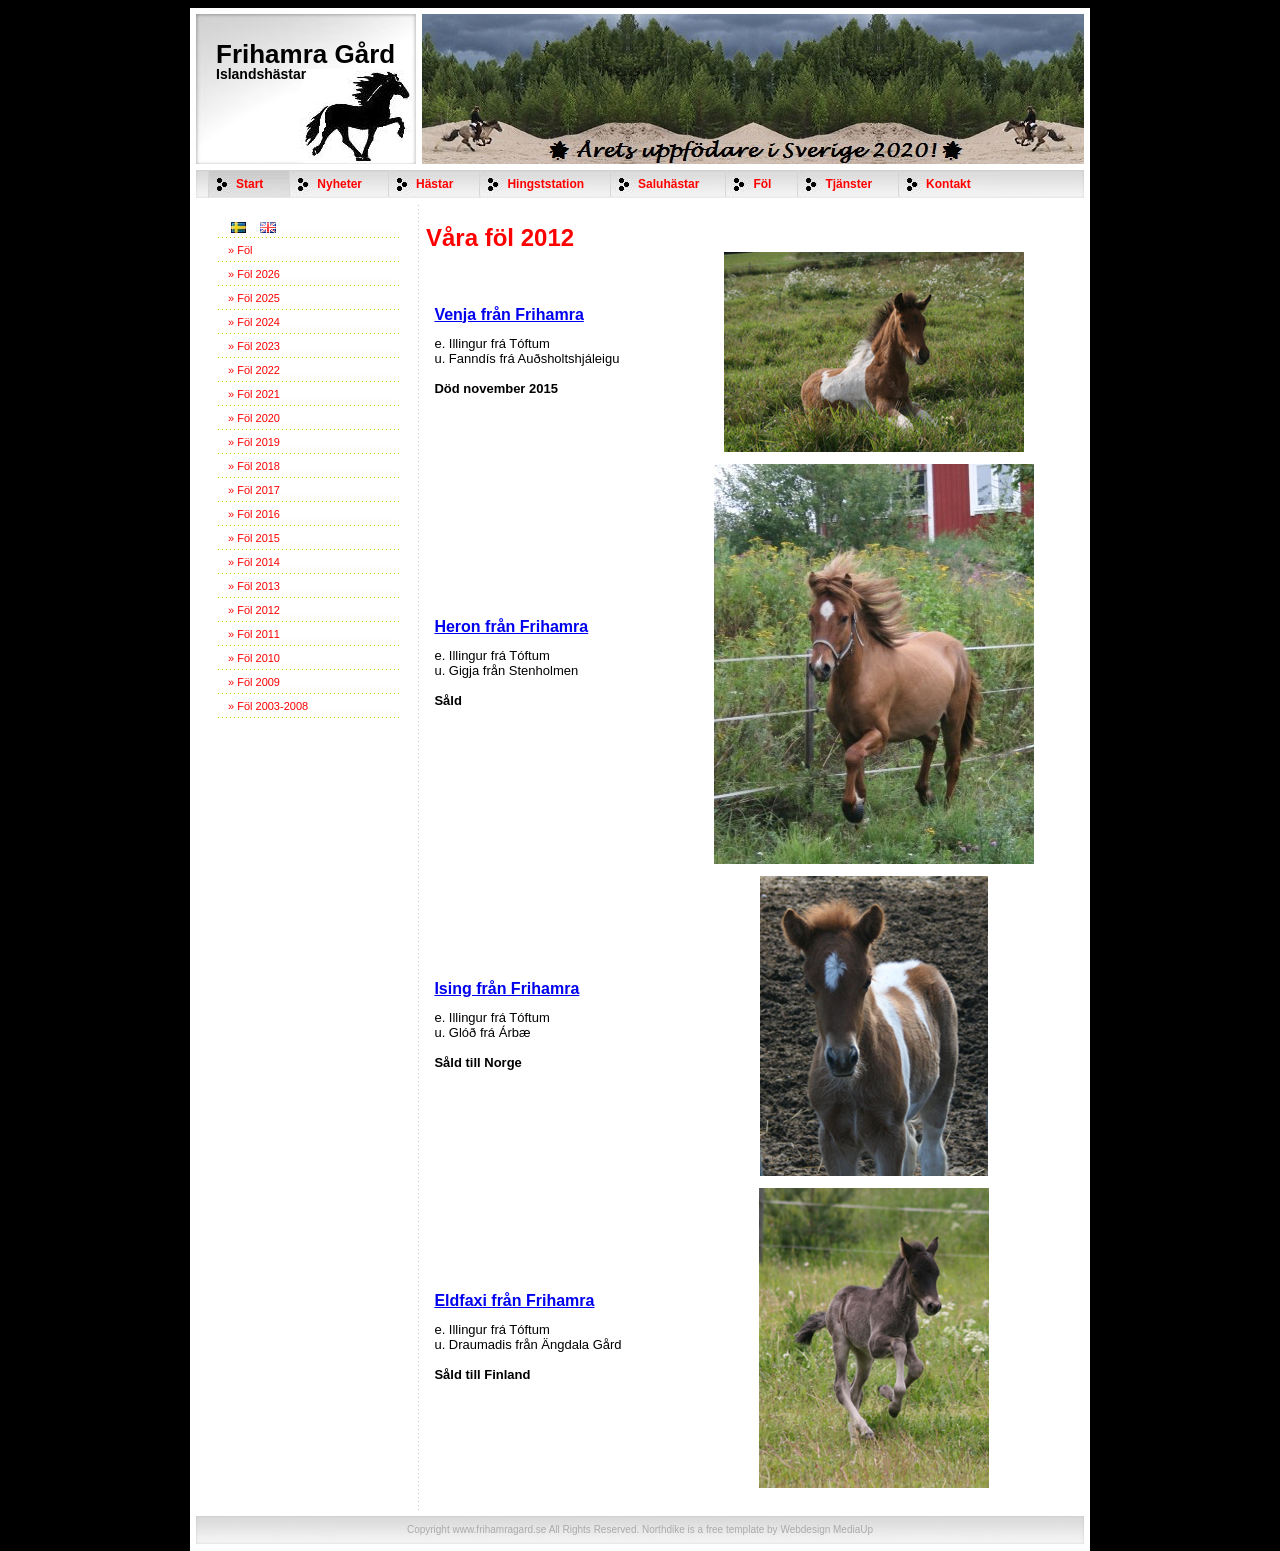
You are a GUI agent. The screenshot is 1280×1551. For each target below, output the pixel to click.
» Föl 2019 (254, 442)
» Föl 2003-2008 (268, 706)
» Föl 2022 (254, 370)
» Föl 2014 (254, 562)
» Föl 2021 (254, 394)
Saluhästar (668, 184)
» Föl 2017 (254, 490)
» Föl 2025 (254, 298)
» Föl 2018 (254, 466)
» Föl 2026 (254, 274)
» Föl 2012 (254, 610)
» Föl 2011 (254, 634)
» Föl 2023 (254, 346)
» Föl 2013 (254, 586)
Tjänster (848, 184)
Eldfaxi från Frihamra (514, 1300)
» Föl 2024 (254, 322)
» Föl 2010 (254, 658)
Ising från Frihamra (506, 988)
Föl (762, 184)
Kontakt (948, 184)
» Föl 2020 (254, 418)
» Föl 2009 (254, 682)
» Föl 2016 (254, 514)
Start (249, 184)
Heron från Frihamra (511, 626)
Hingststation (545, 184)
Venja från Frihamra (508, 314)
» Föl (240, 250)
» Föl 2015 (254, 538)
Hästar (434, 184)
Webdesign (805, 1529)
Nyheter (339, 184)
